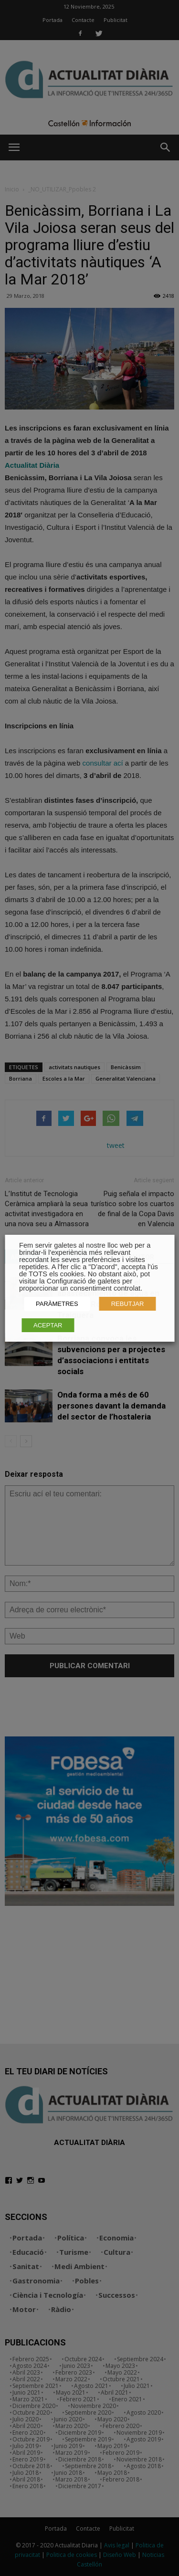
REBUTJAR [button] (127, 1303)
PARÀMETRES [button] (57, 1303)
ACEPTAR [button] (47, 1325)
